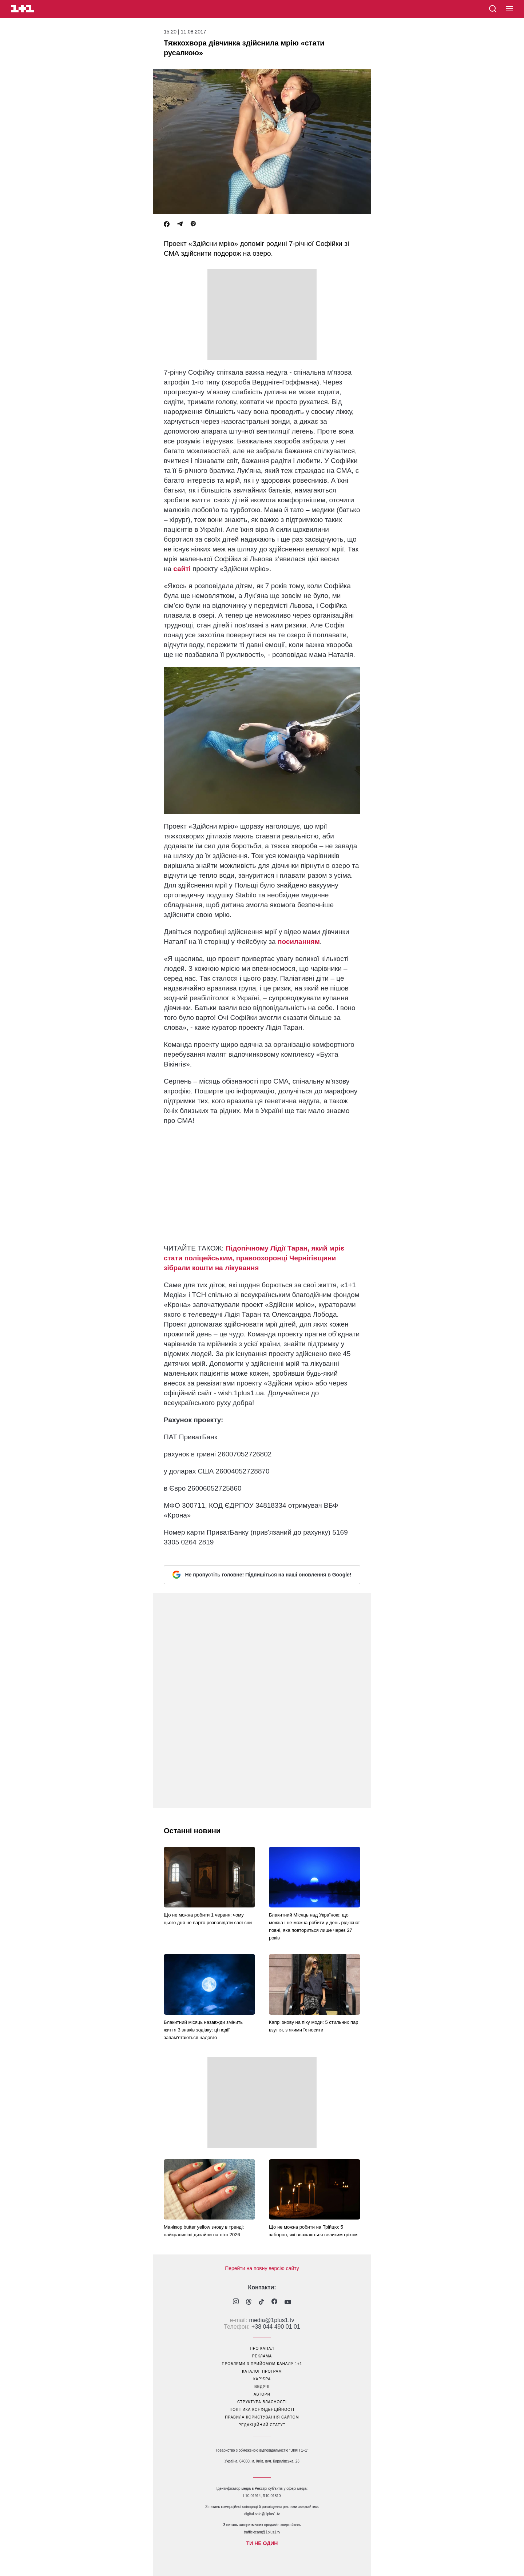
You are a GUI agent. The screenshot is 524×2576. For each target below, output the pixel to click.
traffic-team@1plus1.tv (262, 2532)
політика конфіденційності (262, 2410)
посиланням (299, 941)
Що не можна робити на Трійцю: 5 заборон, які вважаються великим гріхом (313, 2230)
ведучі (262, 2387)
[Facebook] (167, 224)
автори (262, 2394)
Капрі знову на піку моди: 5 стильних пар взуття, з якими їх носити (313, 2026)
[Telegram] (180, 224)
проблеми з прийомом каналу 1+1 (262, 2364)
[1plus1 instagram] (236, 2302)
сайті (182, 569)
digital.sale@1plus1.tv (261, 2514)
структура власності (262, 2402)
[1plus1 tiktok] (261, 2302)
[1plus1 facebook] (274, 2302)
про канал (262, 2348)
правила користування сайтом (262, 2417)
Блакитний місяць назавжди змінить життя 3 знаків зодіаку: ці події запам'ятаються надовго (203, 2029)
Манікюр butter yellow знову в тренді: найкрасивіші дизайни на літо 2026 (204, 2230)
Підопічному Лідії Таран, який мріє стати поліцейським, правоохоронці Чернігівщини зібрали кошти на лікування (254, 1258)
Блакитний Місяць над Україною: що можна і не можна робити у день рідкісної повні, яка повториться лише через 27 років (314, 1926)
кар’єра (262, 2379)
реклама (262, 2356)
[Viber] (193, 224)
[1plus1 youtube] (288, 2302)
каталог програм (262, 2371)
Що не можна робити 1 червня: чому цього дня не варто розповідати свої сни (208, 1918)
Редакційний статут (261, 2425)
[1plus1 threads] (248, 2302)
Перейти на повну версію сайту (262, 2268)
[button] (509, 9)
